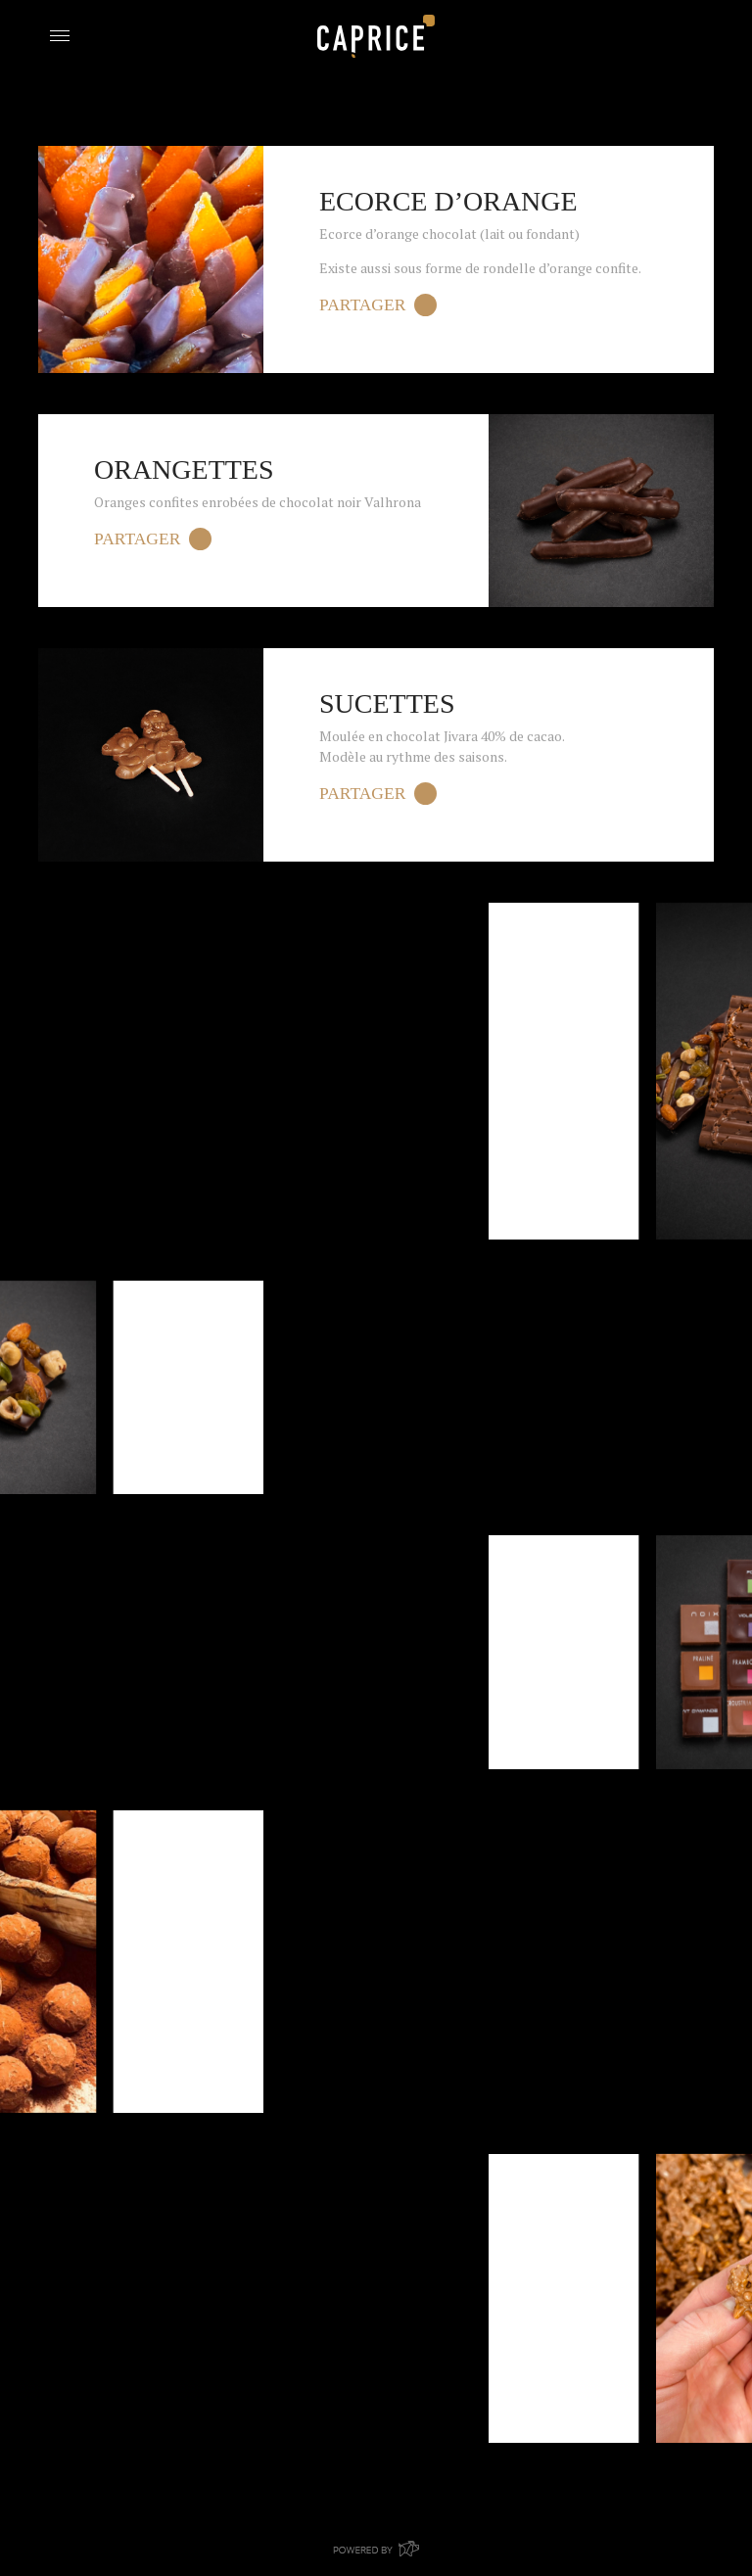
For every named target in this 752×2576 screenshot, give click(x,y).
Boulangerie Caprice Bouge (376, 36)
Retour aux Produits (129, 128)
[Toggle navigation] (59, 34)
